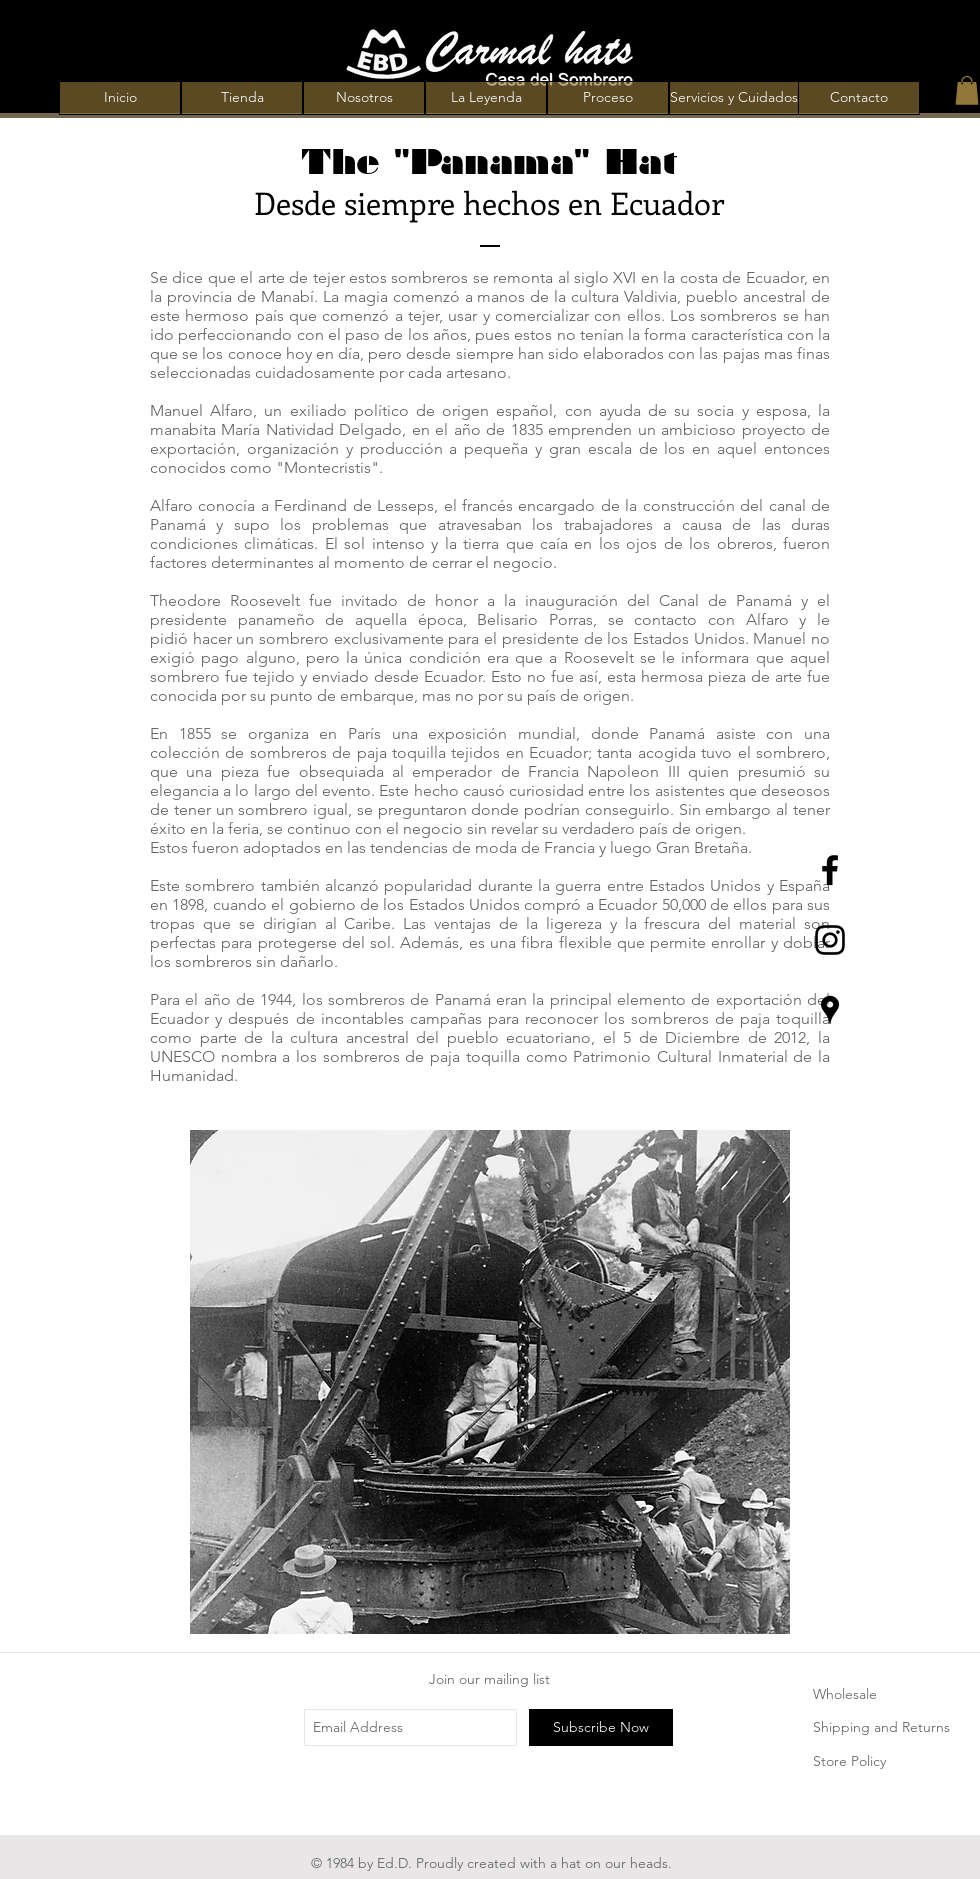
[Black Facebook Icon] (830, 870)
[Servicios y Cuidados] (734, 98)
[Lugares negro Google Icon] (830, 1010)
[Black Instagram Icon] (830, 940)
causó (484, 790)
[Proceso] (608, 98)
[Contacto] (859, 98)
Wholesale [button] (845, 1694)
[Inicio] (120, 98)
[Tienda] (242, 98)
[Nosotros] (364, 98)
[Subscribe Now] (601, 1727)
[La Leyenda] (486, 98)
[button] (967, 90)
